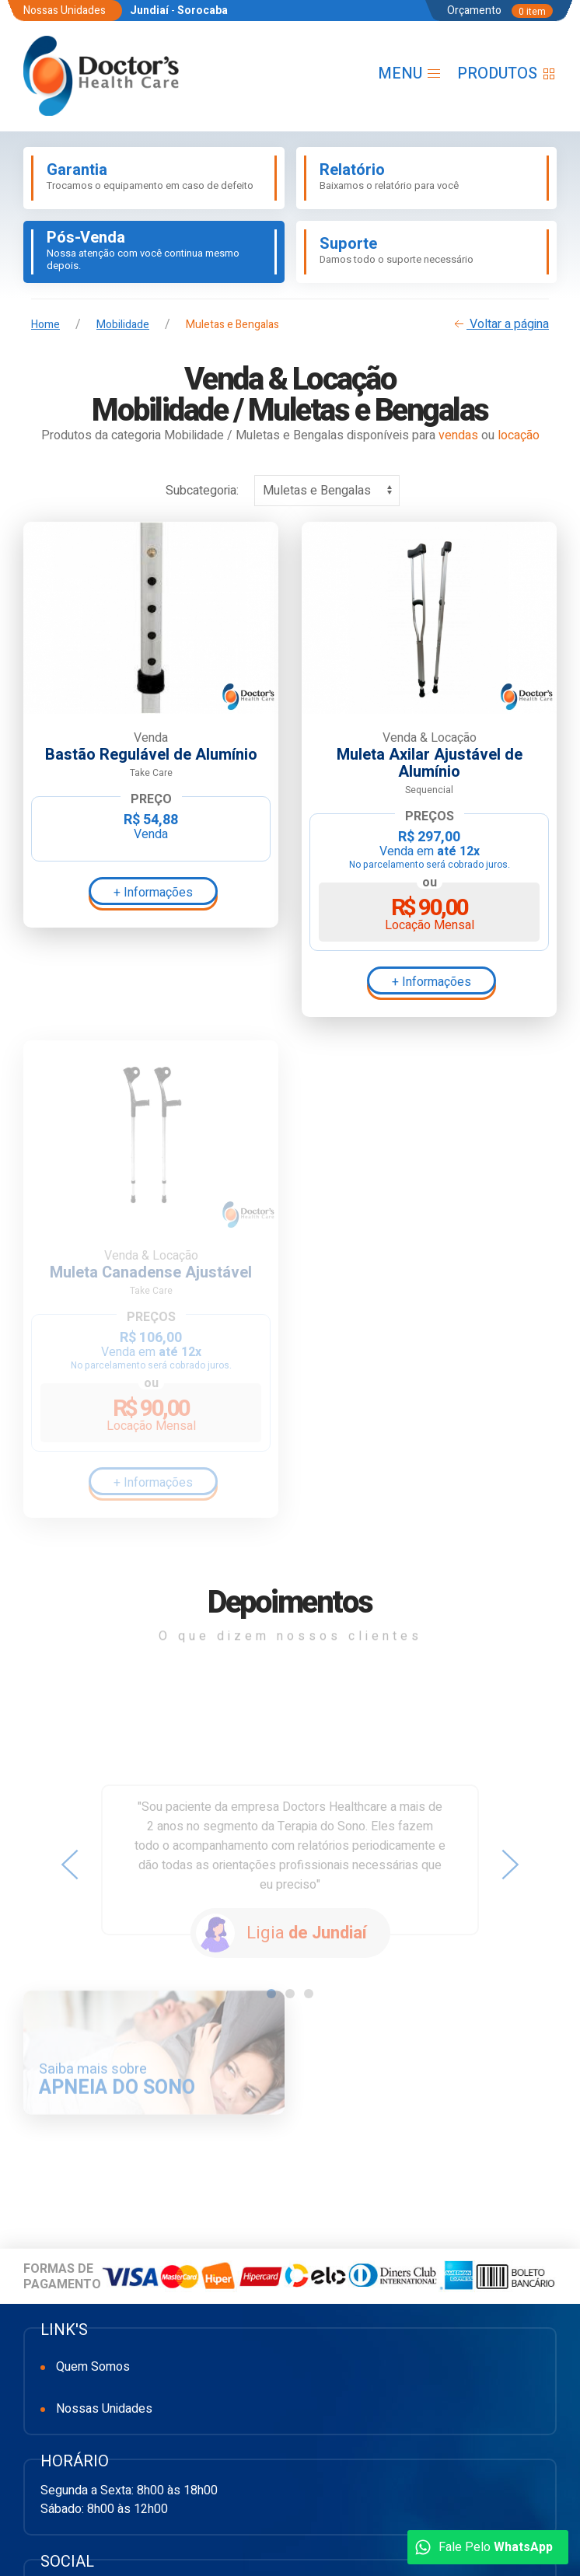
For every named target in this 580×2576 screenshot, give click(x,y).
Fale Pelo (484, 2547)
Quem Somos (93, 2367)
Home (45, 324)
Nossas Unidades (104, 2408)
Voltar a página (500, 324)
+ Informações (153, 892)
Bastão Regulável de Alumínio (151, 755)
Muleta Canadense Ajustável (151, 1272)
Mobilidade (122, 324)
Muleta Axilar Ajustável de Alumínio (429, 763)
